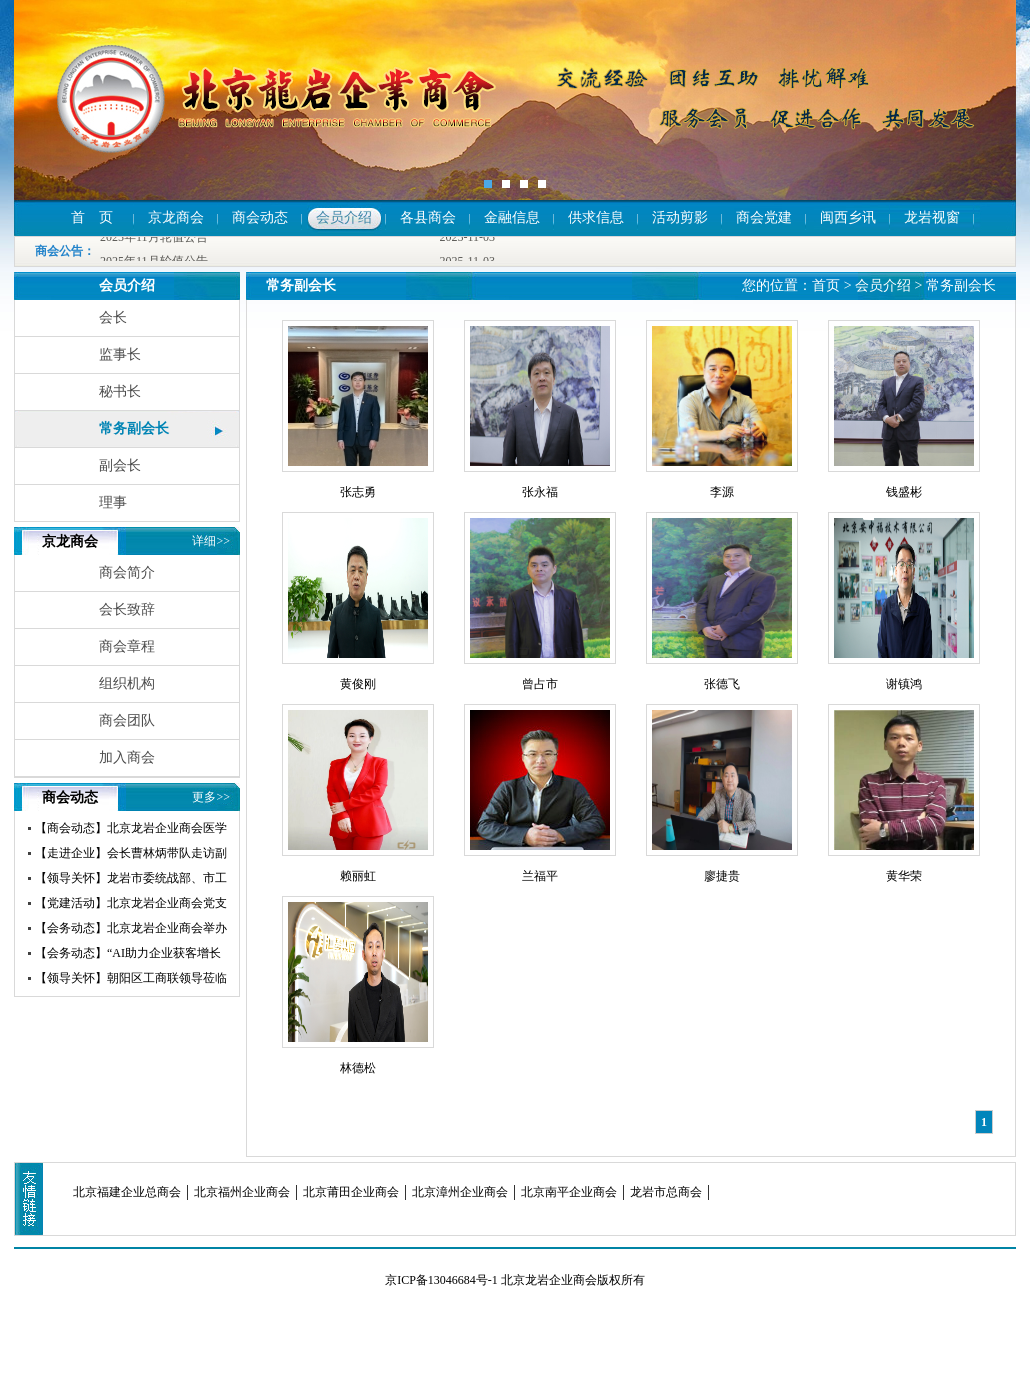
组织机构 (127, 683)
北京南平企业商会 (569, 1192)
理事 (113, 502)
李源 (722, 492)
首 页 (92, 217)
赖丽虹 (358, 876)
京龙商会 (176, 217)
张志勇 (358, 492)
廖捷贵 (722, 876)
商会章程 (127, 646)
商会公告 (59, 251)
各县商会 (428, 217)
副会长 (120, 465)
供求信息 (596, 217)
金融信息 (512, 217)
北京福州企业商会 (242, 1192)
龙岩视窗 (932, 217)
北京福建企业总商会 (127, 1192)
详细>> (211, 541)
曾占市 (540, 684)
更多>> (211, 797)
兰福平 (540, 876)
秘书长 (120, 391)
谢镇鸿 (904, 684)
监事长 (120, 354)
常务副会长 (134, 428)
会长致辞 (127, 609)
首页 (826, 285)
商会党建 (764, 217)
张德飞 (722, 684)
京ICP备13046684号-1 (441, 1280)
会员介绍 (344, 217)
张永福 (540, 492)
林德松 (358, 1068)
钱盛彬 (904, 492)
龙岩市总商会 (666, 1192)
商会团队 (127, 720)
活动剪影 (680, 217)
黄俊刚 (358, 684)
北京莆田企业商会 (351, 1192)
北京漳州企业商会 (460, 1192)
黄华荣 (904, 876)
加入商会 (127, 757)
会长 (113, 317)
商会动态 (260, 217)
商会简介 (127, 572)
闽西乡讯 (848, 217)
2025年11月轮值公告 (154, 238)
